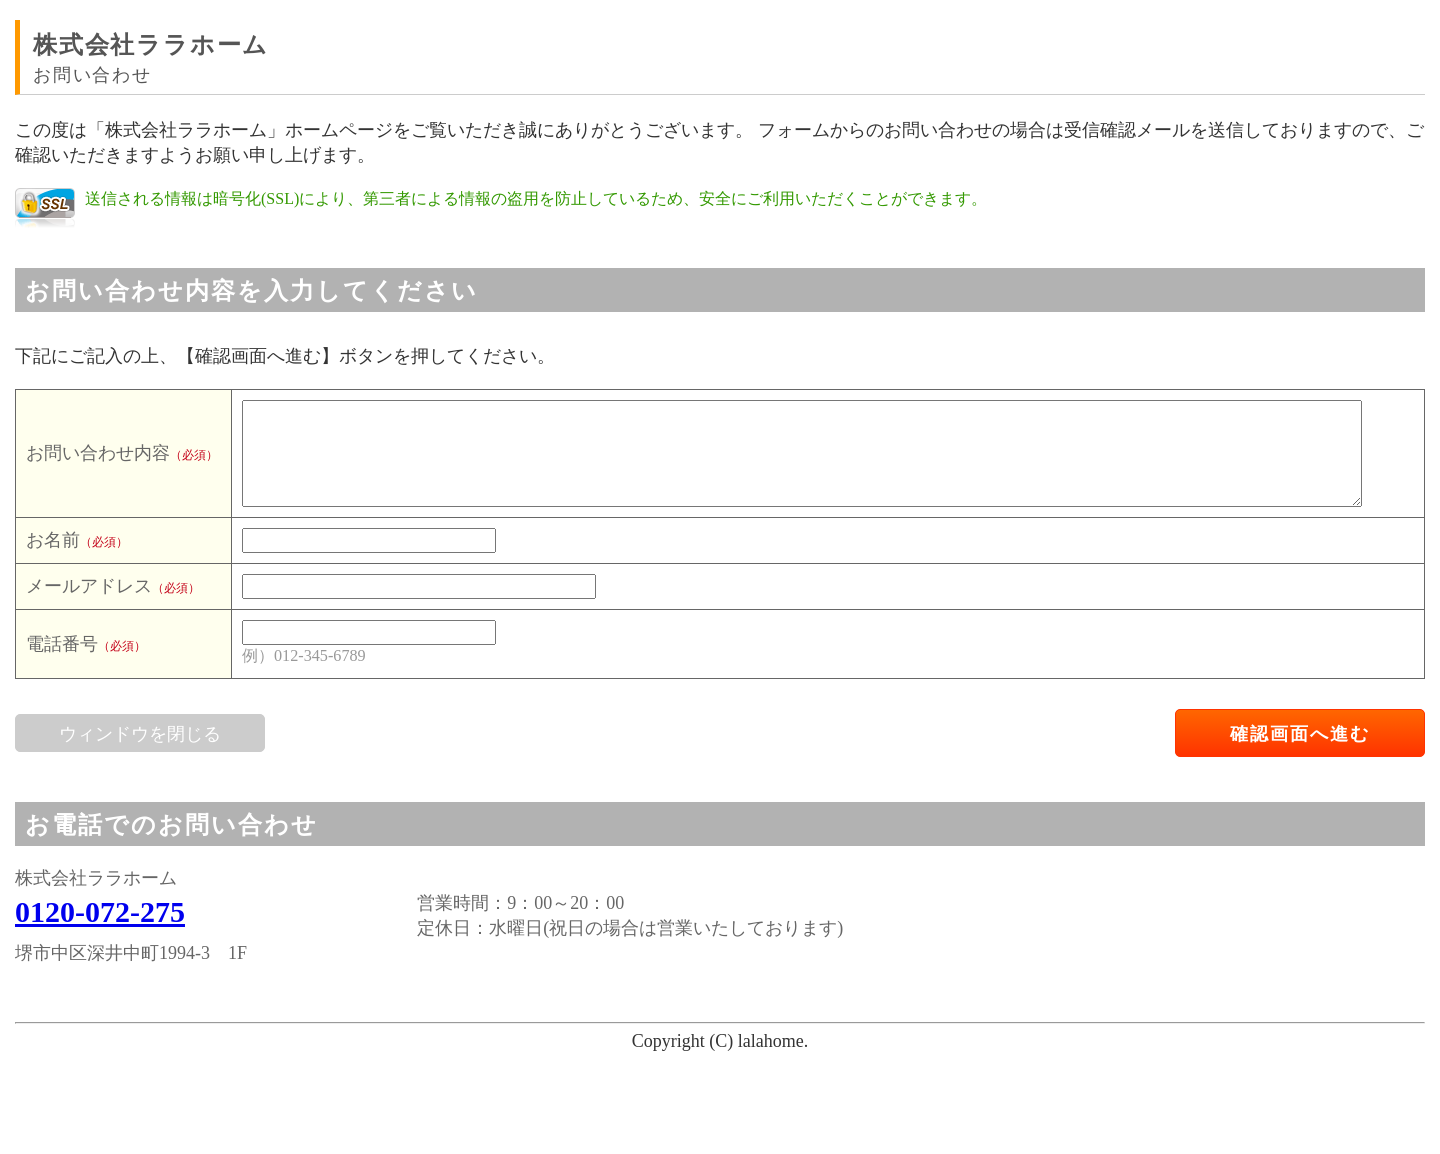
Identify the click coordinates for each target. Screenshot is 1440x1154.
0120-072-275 (100, 911)
